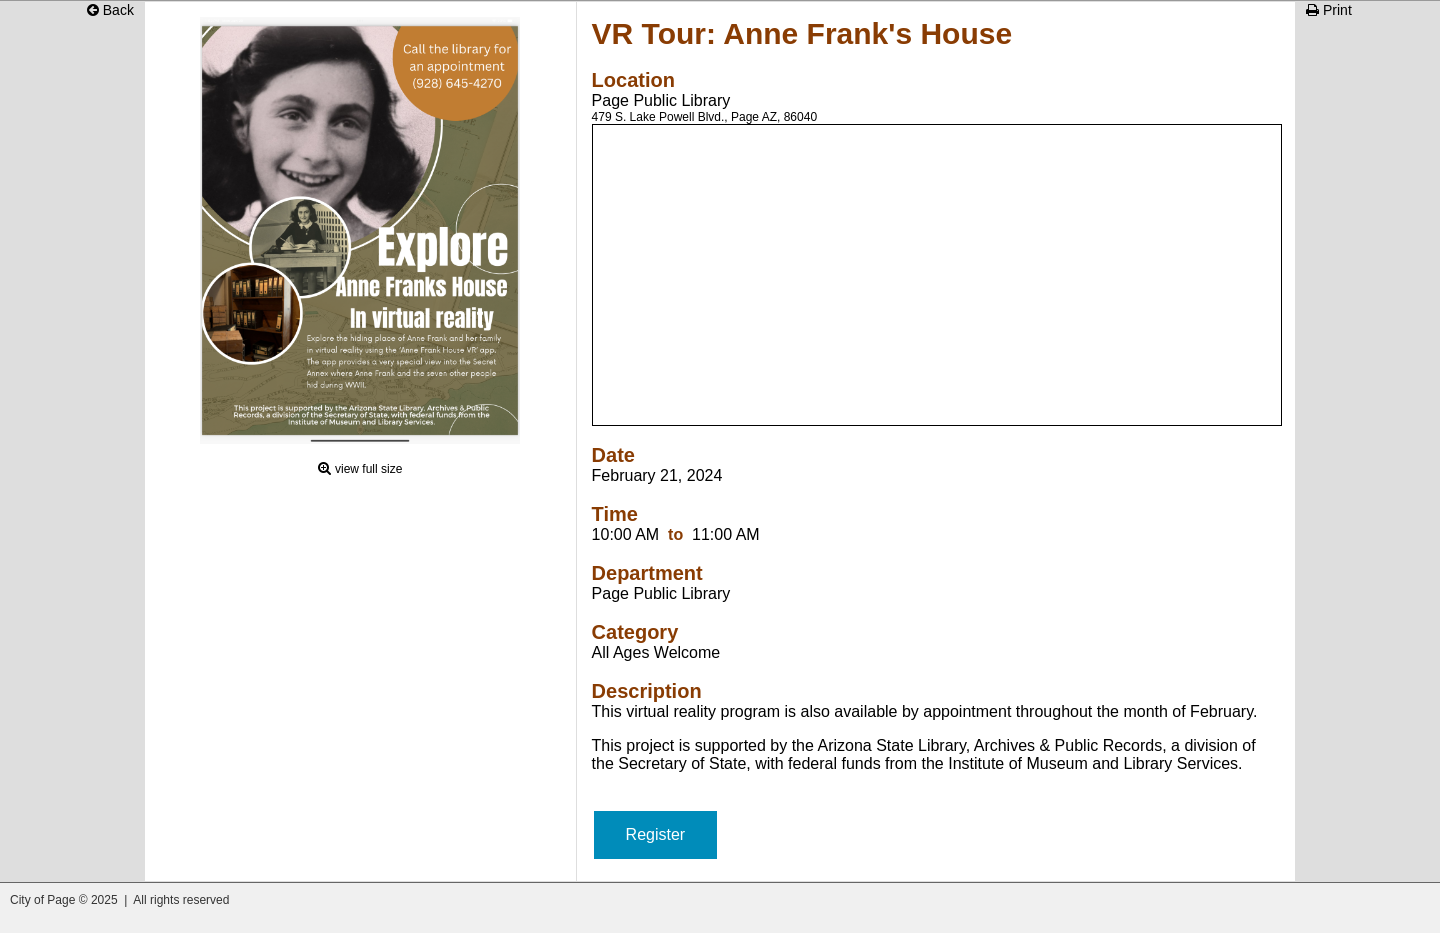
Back (110, 10)
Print (1329, 10)
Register (656, 834)
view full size (368, 469)
